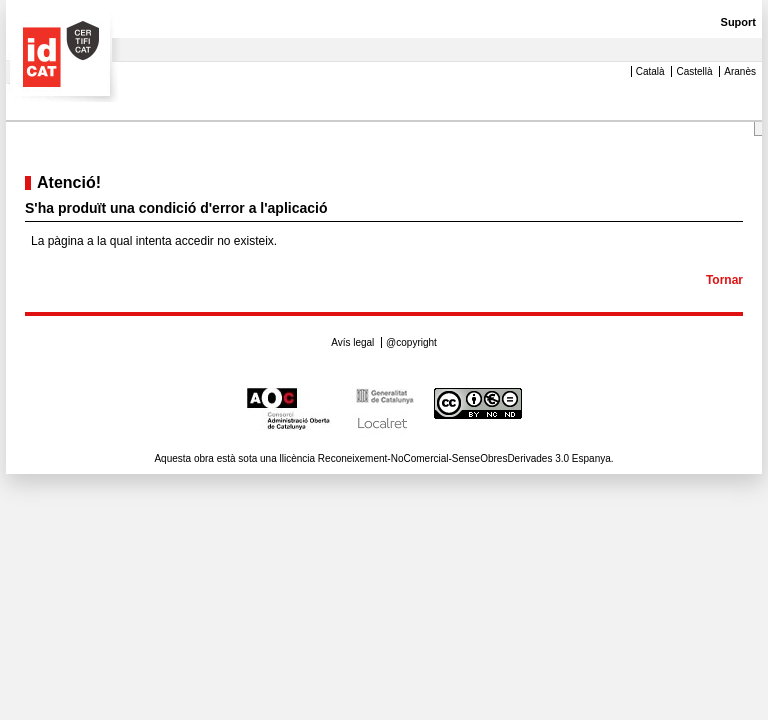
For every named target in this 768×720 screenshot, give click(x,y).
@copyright (411, 342)
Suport (738, 22)
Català (650, 71)
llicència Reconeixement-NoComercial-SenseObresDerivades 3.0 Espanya (445, 458)
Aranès (740, 71)
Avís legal (354, 342)
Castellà (695, 71)
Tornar (724, 280)
